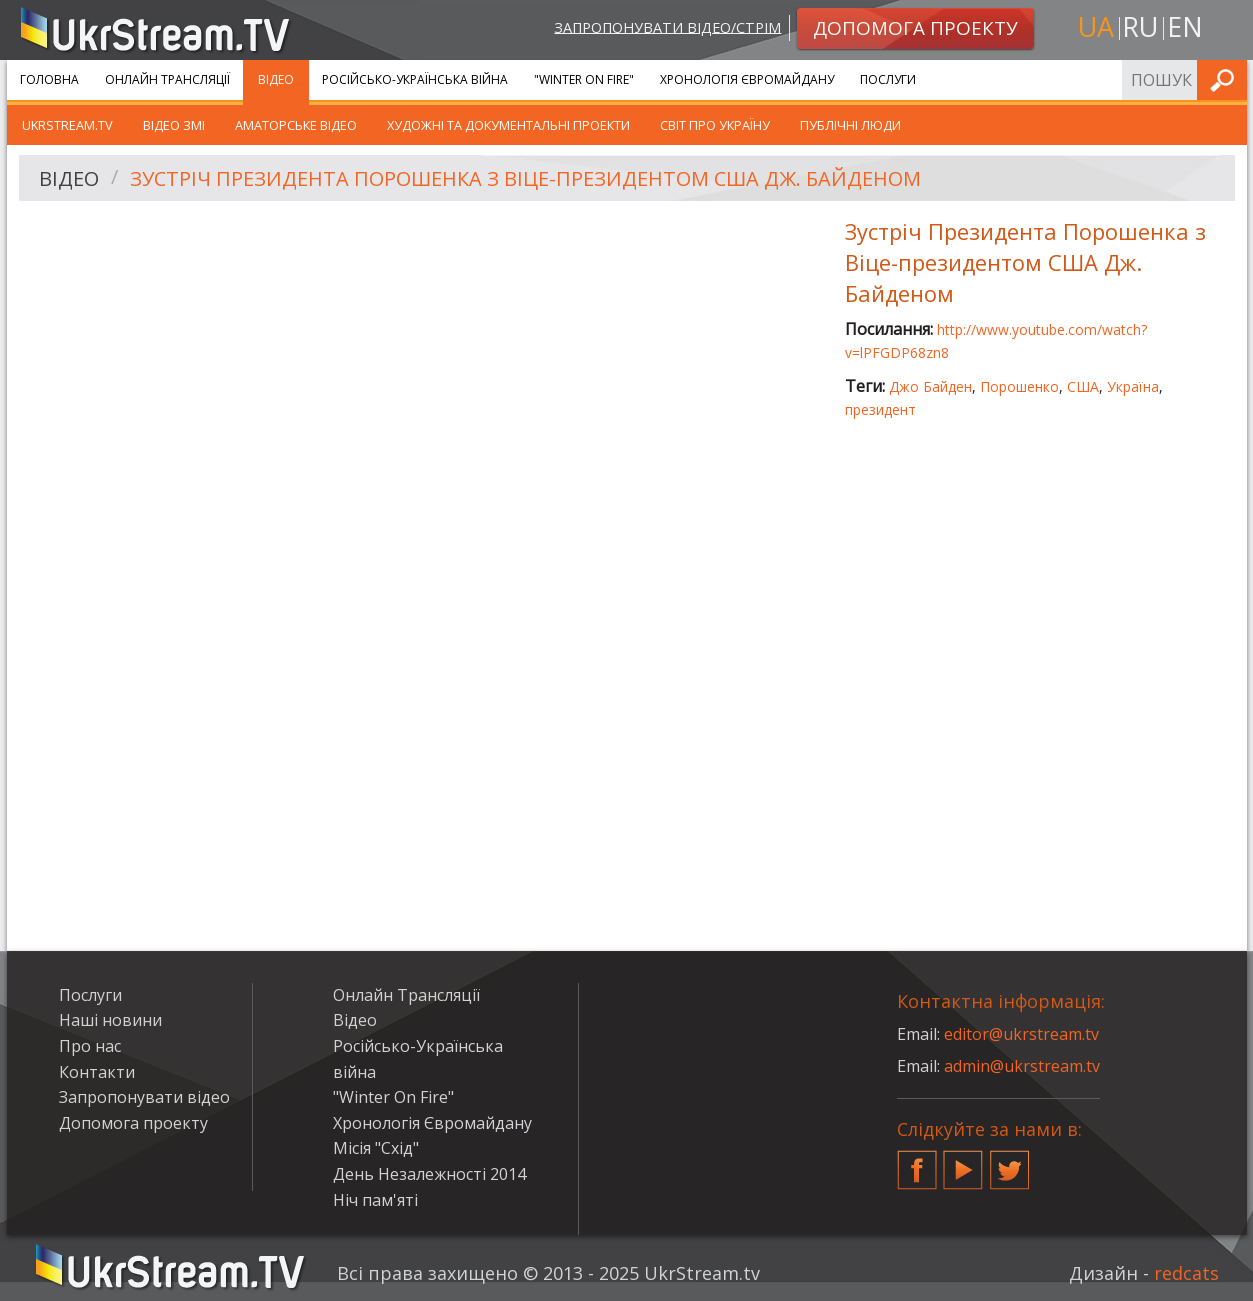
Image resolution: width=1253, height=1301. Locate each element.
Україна (1133, 386)
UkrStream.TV (67, 125)
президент (880, 409)
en (1185, 26)
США (1083, 386)
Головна (49, 79)
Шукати (1226, 79)
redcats (1186, 1273)
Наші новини (110, 1020)
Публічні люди (850, 125)
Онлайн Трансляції (167, 79)
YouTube (963, 1162)
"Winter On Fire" (584, 79)
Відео (276, 79)
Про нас (90, 1046)
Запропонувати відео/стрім (667, 26)
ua (1096, 26)
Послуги (888, 79)
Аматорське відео (296, 125)
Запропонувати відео (144, 1097)
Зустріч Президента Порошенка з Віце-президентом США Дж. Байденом (525, 178)
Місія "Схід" (376, 1148)
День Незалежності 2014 (429, 1174)
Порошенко (1019, 386)
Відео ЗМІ (174, 125)
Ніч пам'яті (375, 1200)
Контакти (97, 1072)
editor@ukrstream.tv (1021, 1034)
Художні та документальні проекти (508, 125)
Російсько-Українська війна (415, 79)
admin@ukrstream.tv (1022, 1066)
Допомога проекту (133, 1123)
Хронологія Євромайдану (747, 79)
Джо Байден (930, 386)
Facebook (917, 1162)
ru (1140, 26)
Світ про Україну (715, 125)
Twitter (1010, 1162)
